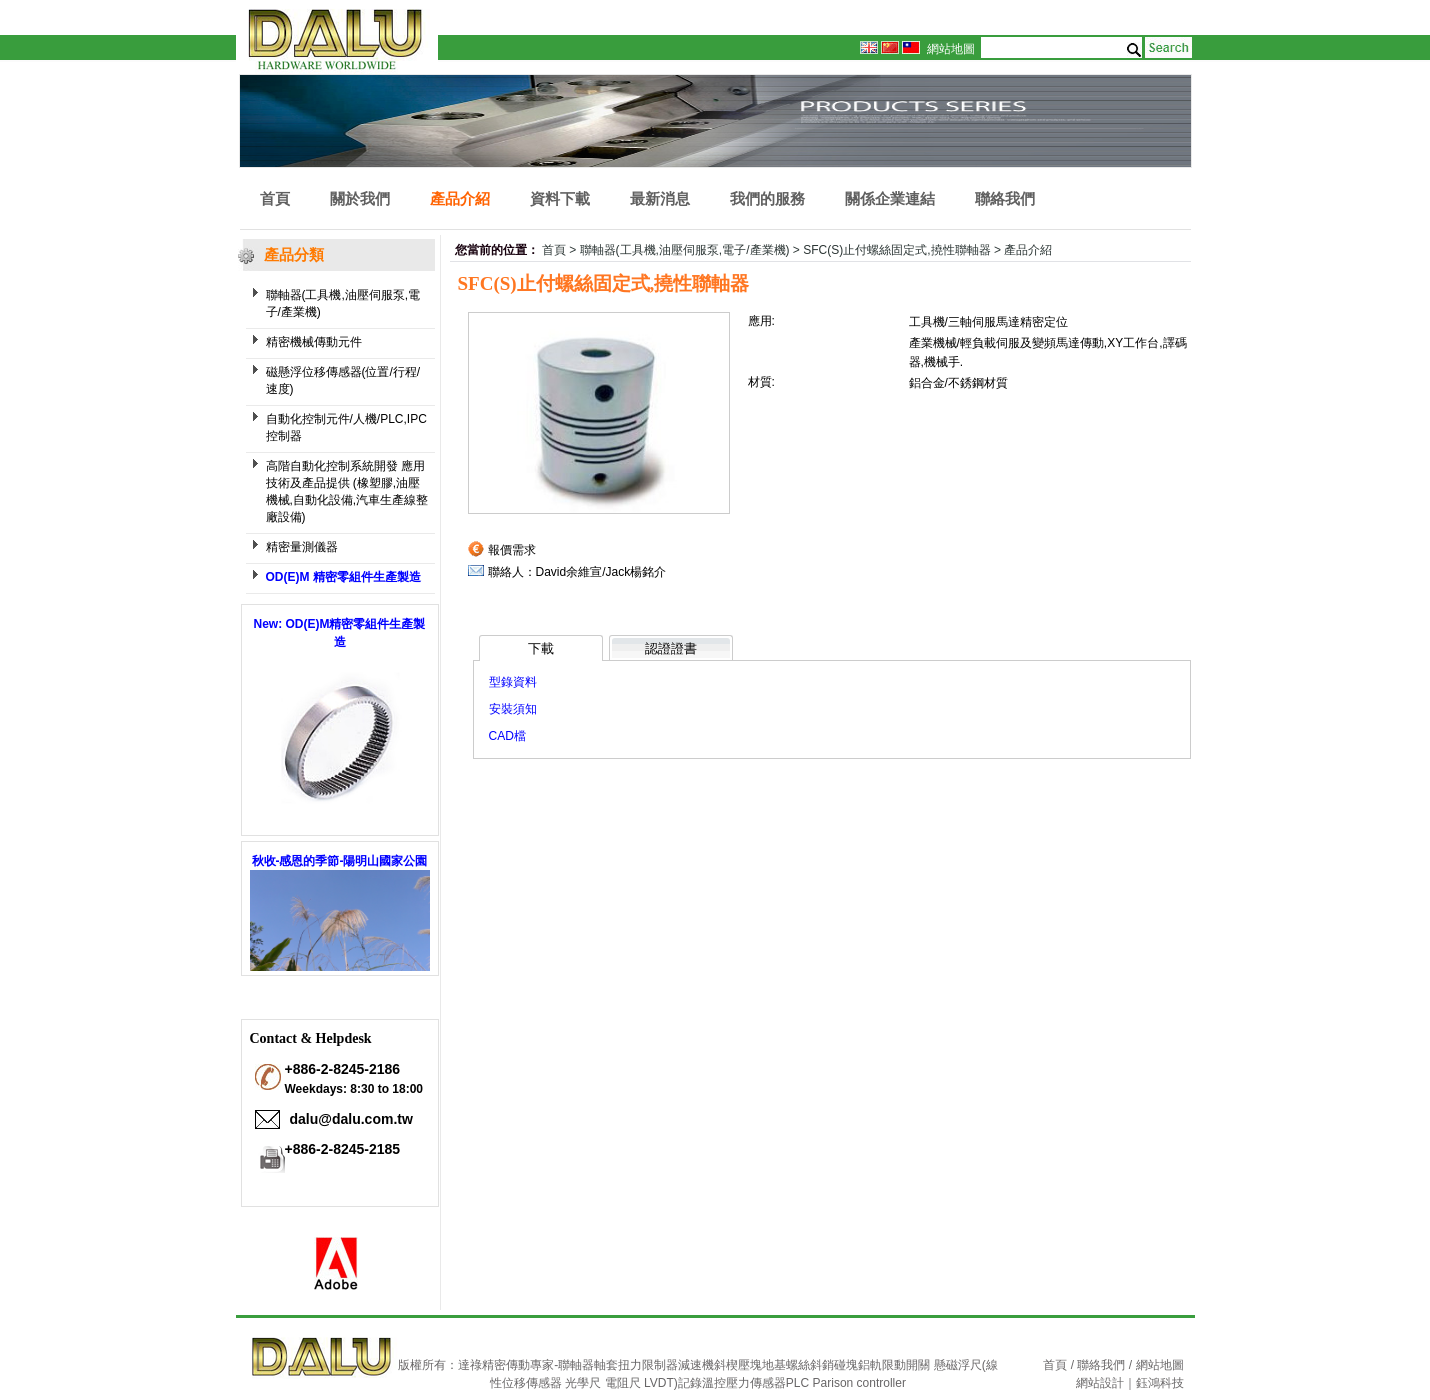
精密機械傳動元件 (314, 342)
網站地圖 (951, 49)
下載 (541, 648)
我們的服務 (767, 198)
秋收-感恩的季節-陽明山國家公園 (340, 861)
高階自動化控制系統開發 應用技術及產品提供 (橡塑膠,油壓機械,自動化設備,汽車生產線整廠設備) (347, 491)
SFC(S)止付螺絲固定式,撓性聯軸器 (896, 250)
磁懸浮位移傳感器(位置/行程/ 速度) (343, 380)
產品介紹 (460, 198)
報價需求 (512, 550)
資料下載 (560, 198)
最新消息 (660, 198)
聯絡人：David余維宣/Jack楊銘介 (577, 572)
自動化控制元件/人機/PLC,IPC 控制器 (346, 427)
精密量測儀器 (302, 547)
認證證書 (671, 648)
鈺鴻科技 (1160, 1383)
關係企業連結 (890, 198)
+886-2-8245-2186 (343, 1069)
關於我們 (360, 198)
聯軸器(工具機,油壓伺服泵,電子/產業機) (343, 303)
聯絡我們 (1005, 198)
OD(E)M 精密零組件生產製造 (343, 577)
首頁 (275, 198)
